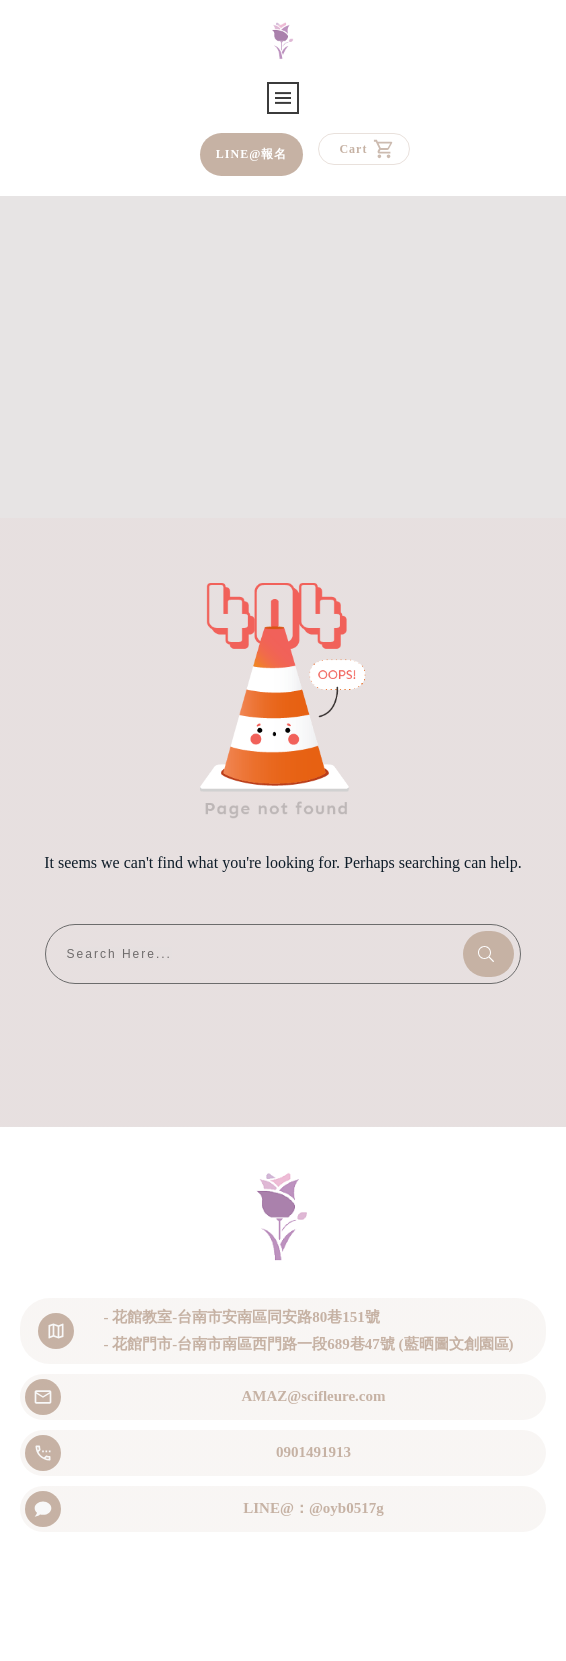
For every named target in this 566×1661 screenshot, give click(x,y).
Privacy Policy (379, 1629)
